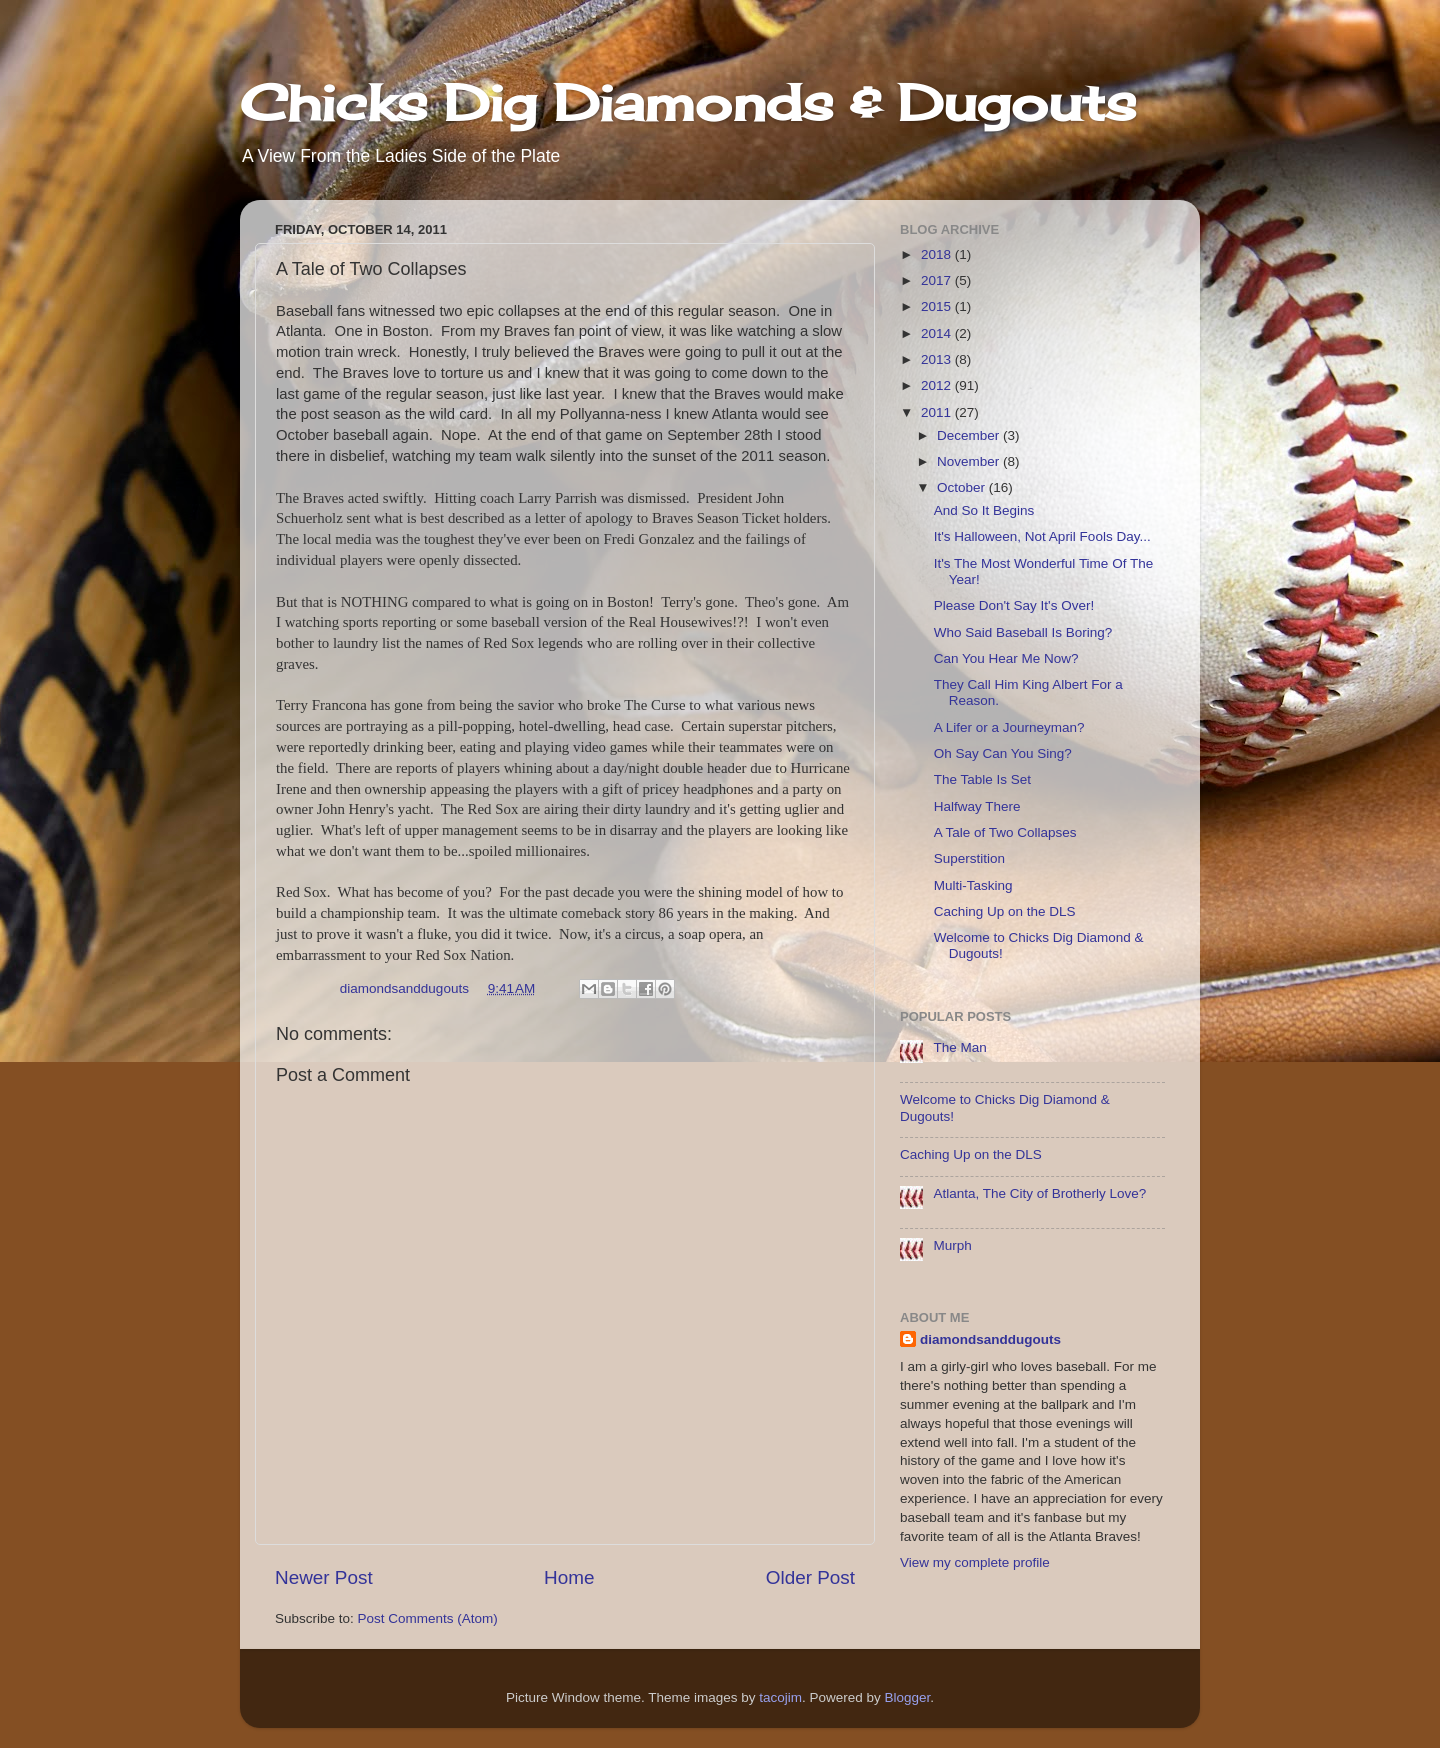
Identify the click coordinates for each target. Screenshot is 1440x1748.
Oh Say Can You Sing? (1003, 753)
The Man (959, 1047)
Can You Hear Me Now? (1006, 658)
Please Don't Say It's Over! (1014, 605)
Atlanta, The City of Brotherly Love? (1039, 1193)
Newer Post (324, 1577)
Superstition (969, 858)
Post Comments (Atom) (428, 1618)
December (970, 435)
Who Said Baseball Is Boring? (1023, 632)
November (970, 461)
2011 (938, 412)
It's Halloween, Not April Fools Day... (1042, 536)
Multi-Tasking (973, 885)
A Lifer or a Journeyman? (1009, 727)
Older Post (810, 1577)
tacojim (780, 1697)
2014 (938, 333)
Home (569, 1577)
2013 (938, 359)
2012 (938, 385)
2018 (938, 254)
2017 (938, 280)
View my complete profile (975, 1562)
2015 (938, 306)
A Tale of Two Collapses (1005, 832)
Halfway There (977, 806)
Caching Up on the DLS (1005, 911)
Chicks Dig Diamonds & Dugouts (688, 102)
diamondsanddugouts (990, 1339)
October (963, 487)
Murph (952, 1245)
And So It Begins (984, 510)
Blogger (908, 1697)
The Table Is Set (982, 779)
